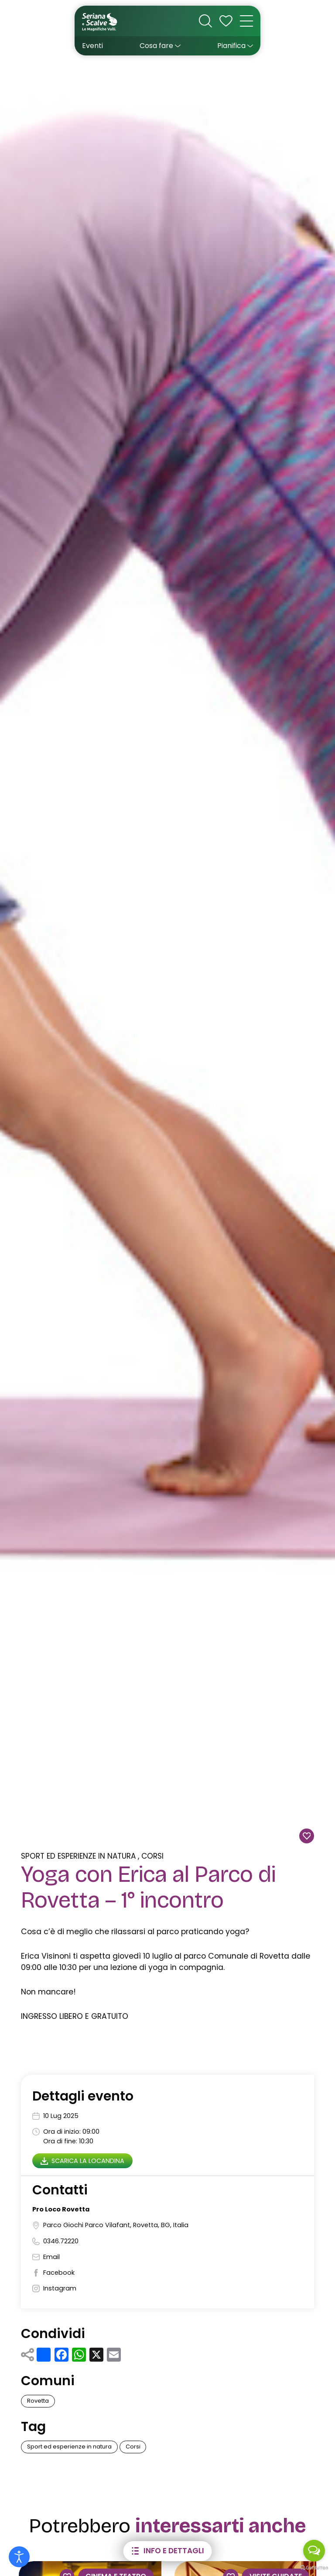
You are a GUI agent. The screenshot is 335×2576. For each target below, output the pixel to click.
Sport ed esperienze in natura (78, 1856)
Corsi (152, 1856)
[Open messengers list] (314, 2551)
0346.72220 (61, 2241)
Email (51, 2256)
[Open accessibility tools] (19, 2556)
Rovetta (38, 2400)
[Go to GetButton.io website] (314, 2567)
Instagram (59, 2288)
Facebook (59, 2272)
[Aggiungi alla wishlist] (306, 1836)
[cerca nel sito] (205, 21)
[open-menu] (246, 21)
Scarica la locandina (83, 2160)
